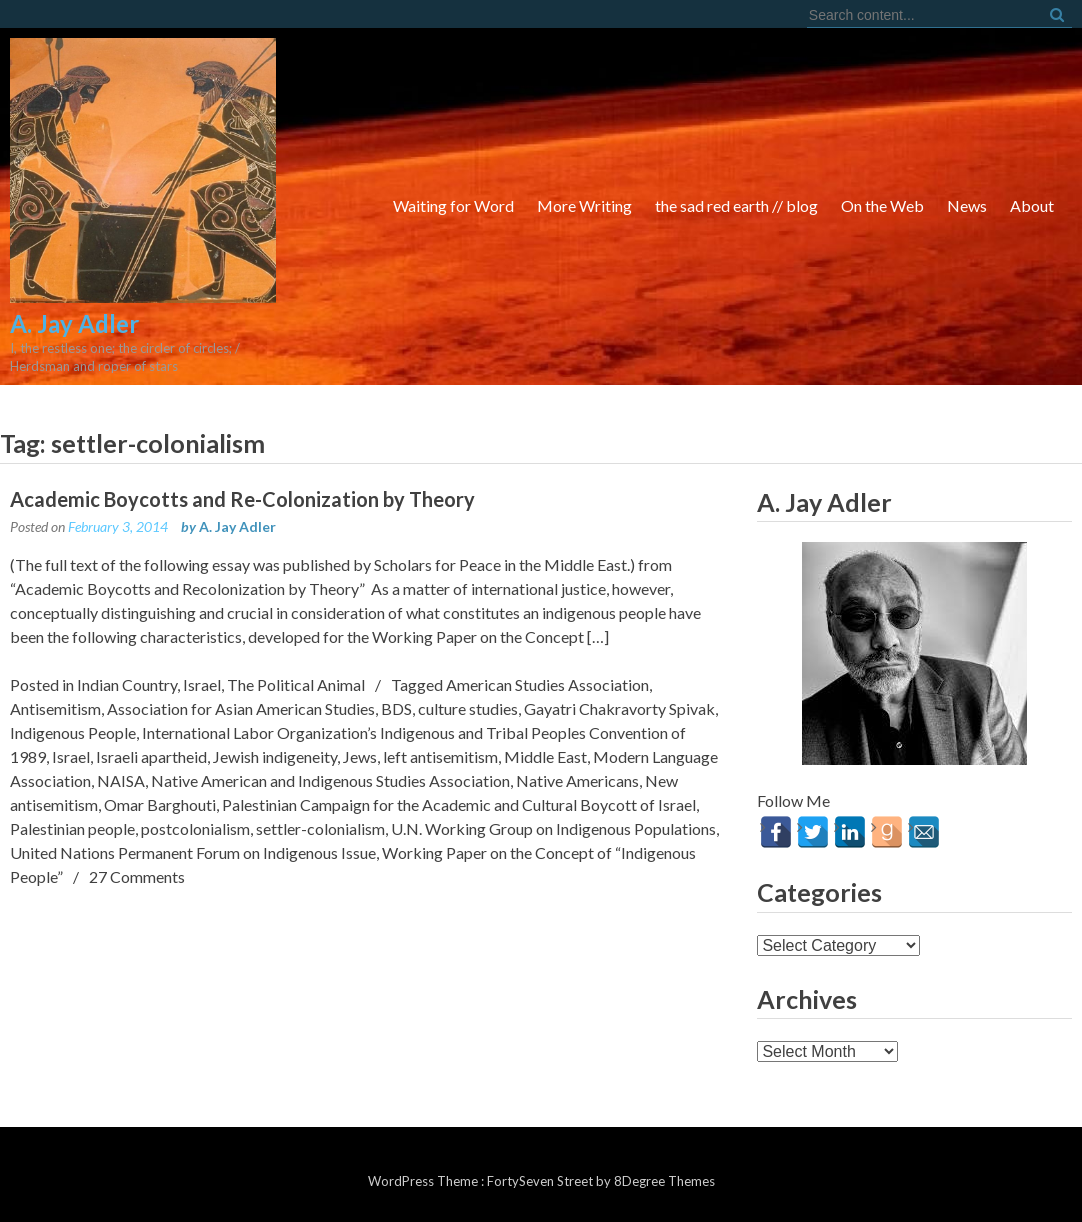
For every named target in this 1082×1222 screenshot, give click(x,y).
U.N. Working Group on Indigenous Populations (553, 828)
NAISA (121, 780)
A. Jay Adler (237, 526)
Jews (360, 756)
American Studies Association (547, 684)
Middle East (545, 756)
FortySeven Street (541, 1181)
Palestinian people (72, 828)
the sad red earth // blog (736, 205)
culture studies (468, 708)
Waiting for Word (453, 205)
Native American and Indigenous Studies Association (330, 780)
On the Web (882, 205)
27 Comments (137, 876)
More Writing (584, 205)
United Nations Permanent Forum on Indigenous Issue (193, 852)
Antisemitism (55, 708)
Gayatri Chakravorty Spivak (619, 708)
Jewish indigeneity (275, 756)
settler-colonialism (320, 828)
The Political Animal (296, 684)
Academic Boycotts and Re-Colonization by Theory (242, 499)
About (1032, 205)
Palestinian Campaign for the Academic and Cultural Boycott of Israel (459, 804)
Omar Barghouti (160, 804)
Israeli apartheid (151, 756)
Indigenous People (73, 732)
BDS (396, 708)
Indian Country (127, 684)
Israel (202, 684)
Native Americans (577, 780)
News (967, 205)
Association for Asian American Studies (241, 708)
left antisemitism (440, 756)
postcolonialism (195, 828)
